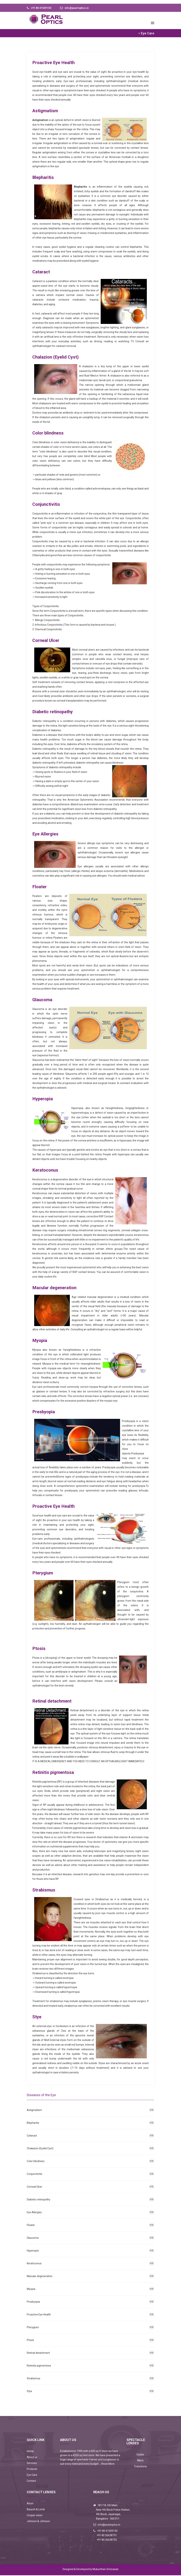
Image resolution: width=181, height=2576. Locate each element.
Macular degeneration (90, 2276)
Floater (90, 2225)
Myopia (90, 2289)
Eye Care (32, 2474)
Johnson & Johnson (38, 2521)
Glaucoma (90, 2237)
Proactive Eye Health (90, 2314)
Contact (31, 2480)
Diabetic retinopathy (90, 2199)
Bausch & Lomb (36, 2509)
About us (32, 2457)
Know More (108, 2463)
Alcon (30, 2503)
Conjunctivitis (90, 2174)
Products (32, 2468)
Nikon (140, 2460)
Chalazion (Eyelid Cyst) (90, 2148)
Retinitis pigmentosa (90, 2365)
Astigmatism (90, 2110)
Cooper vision (34, 2515)
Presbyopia (90, 2301)
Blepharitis (90, 2122)
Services (32, 2463)
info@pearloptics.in (77, 8)
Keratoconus (90, 2263)
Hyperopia (90, 2250)
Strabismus (90, 2378)
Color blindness (90, 2161)
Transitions (140, 2466)
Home (30, 2451)
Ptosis (90, 2340)
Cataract (90, 2135)
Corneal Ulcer (90, 2186)
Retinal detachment (90, 2352)
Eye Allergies (90, 2212)
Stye (90, 2391)
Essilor (140, 2454)
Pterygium (90, 2327)
